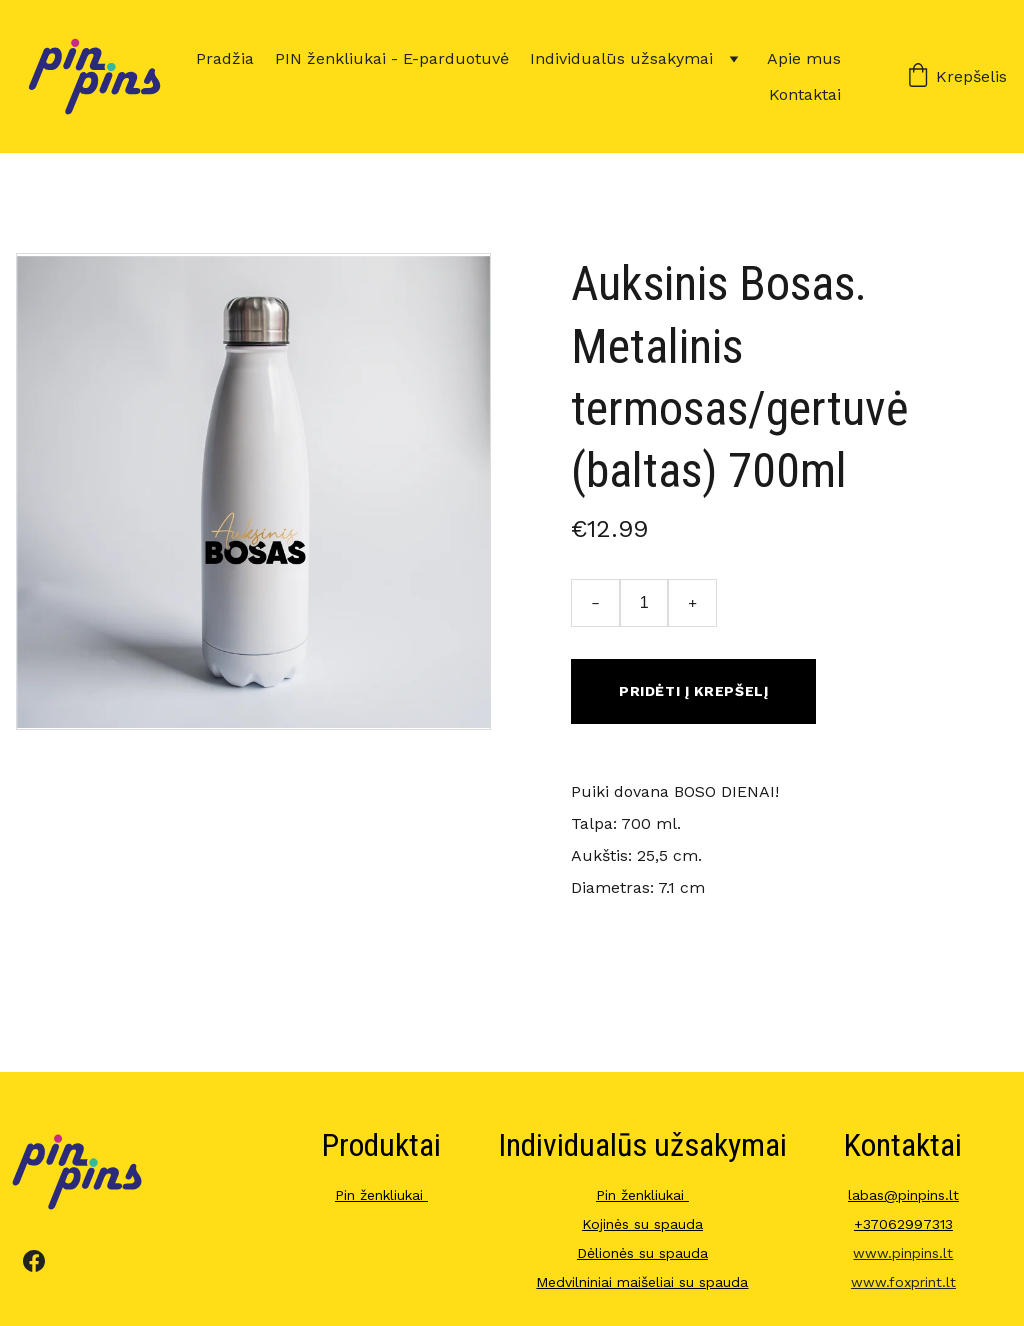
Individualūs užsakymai (621, 58)
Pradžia (225, 58)
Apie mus (804, 58)
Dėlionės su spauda (642, 1253)
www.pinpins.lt (903, 1253)
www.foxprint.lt (903, 1282)
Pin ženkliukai (381, 1195)
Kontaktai (805, 94)
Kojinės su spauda (642, 1224)
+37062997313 (903, 1224)
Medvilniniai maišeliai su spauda (642, 1282)
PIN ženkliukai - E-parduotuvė (392, 58)
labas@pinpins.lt (903, 1195)
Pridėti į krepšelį (693, 691)
